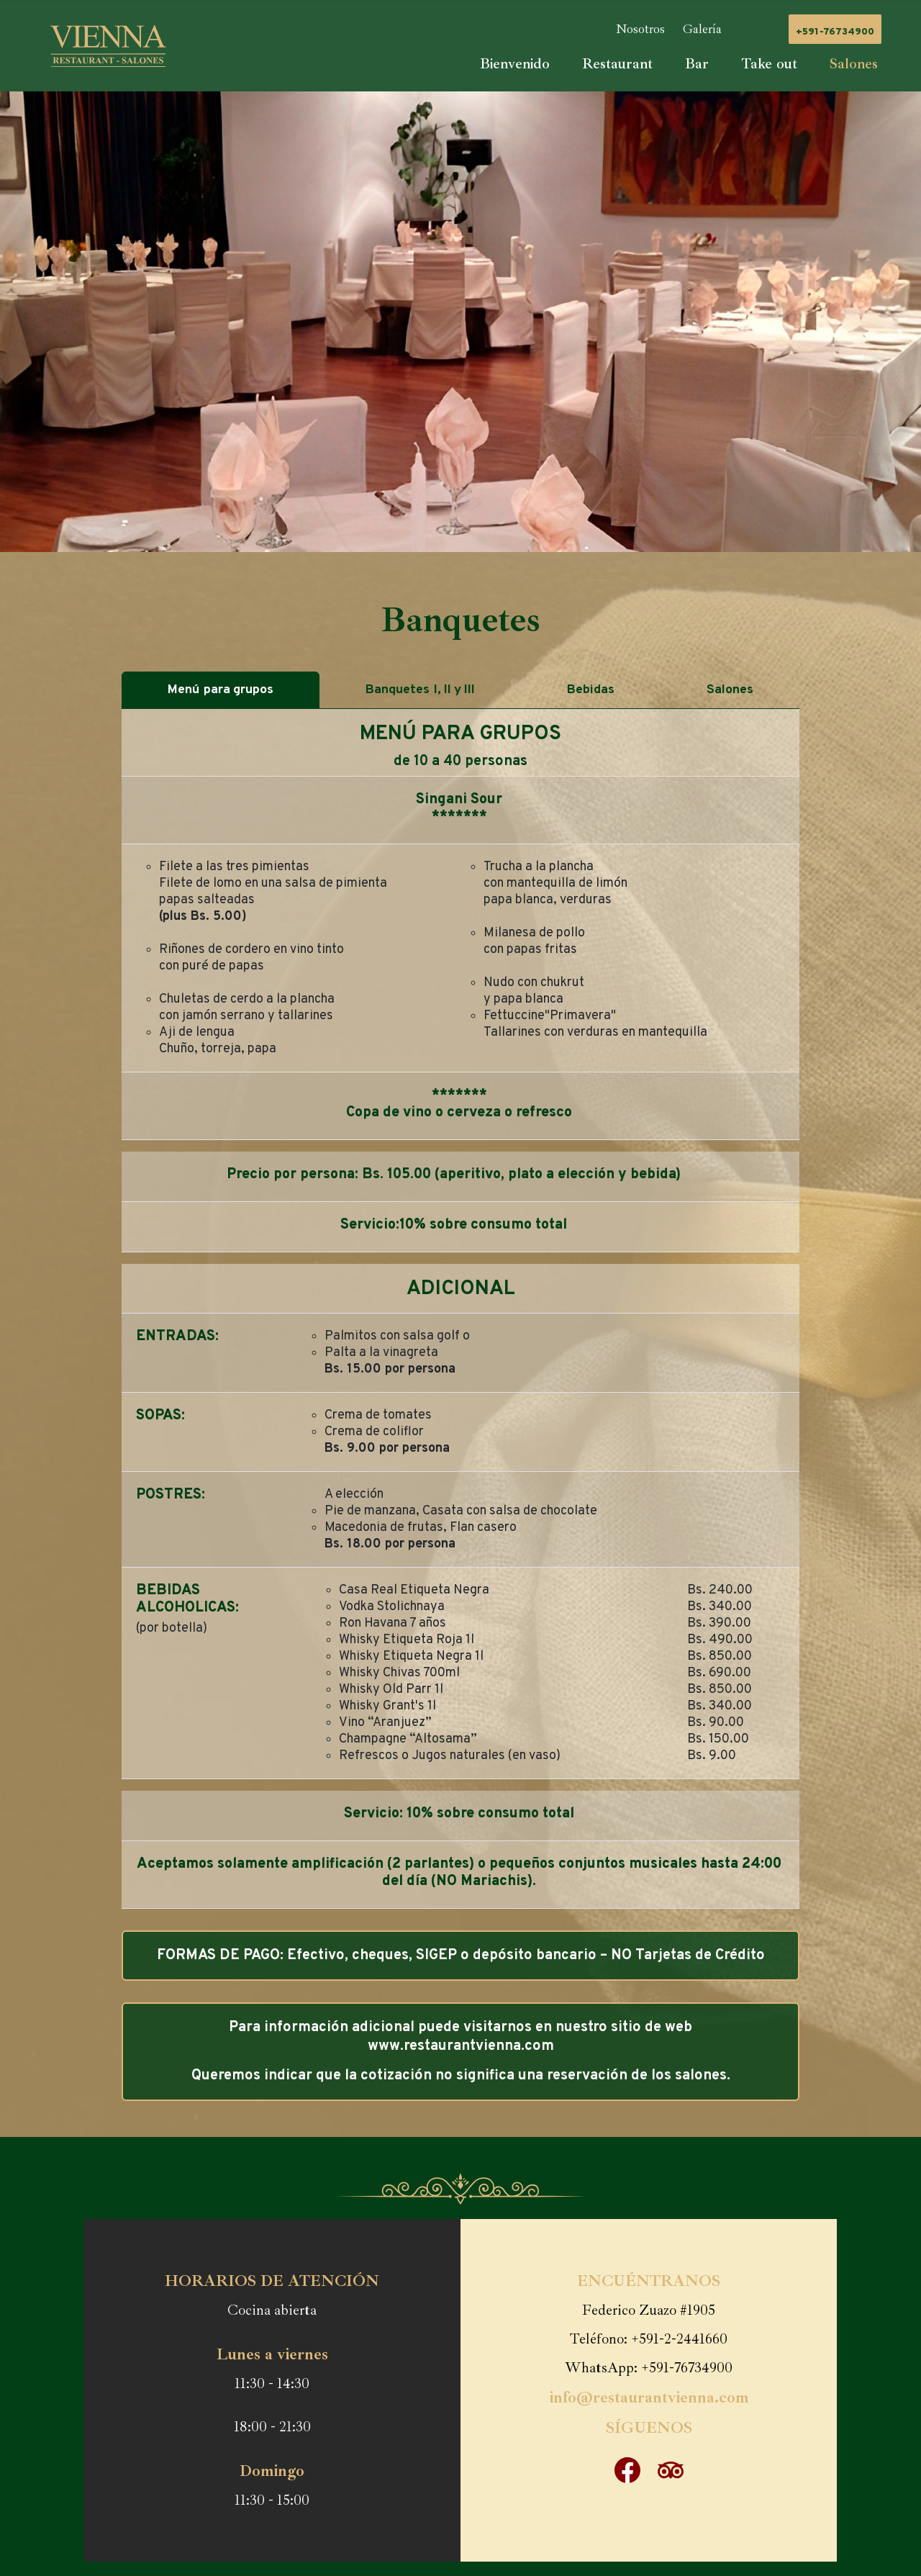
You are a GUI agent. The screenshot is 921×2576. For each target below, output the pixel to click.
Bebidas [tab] (592, 690)
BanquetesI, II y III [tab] (421, 690)
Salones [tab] (730, 690)
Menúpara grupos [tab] (221, 690)
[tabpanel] (460, 1309)
